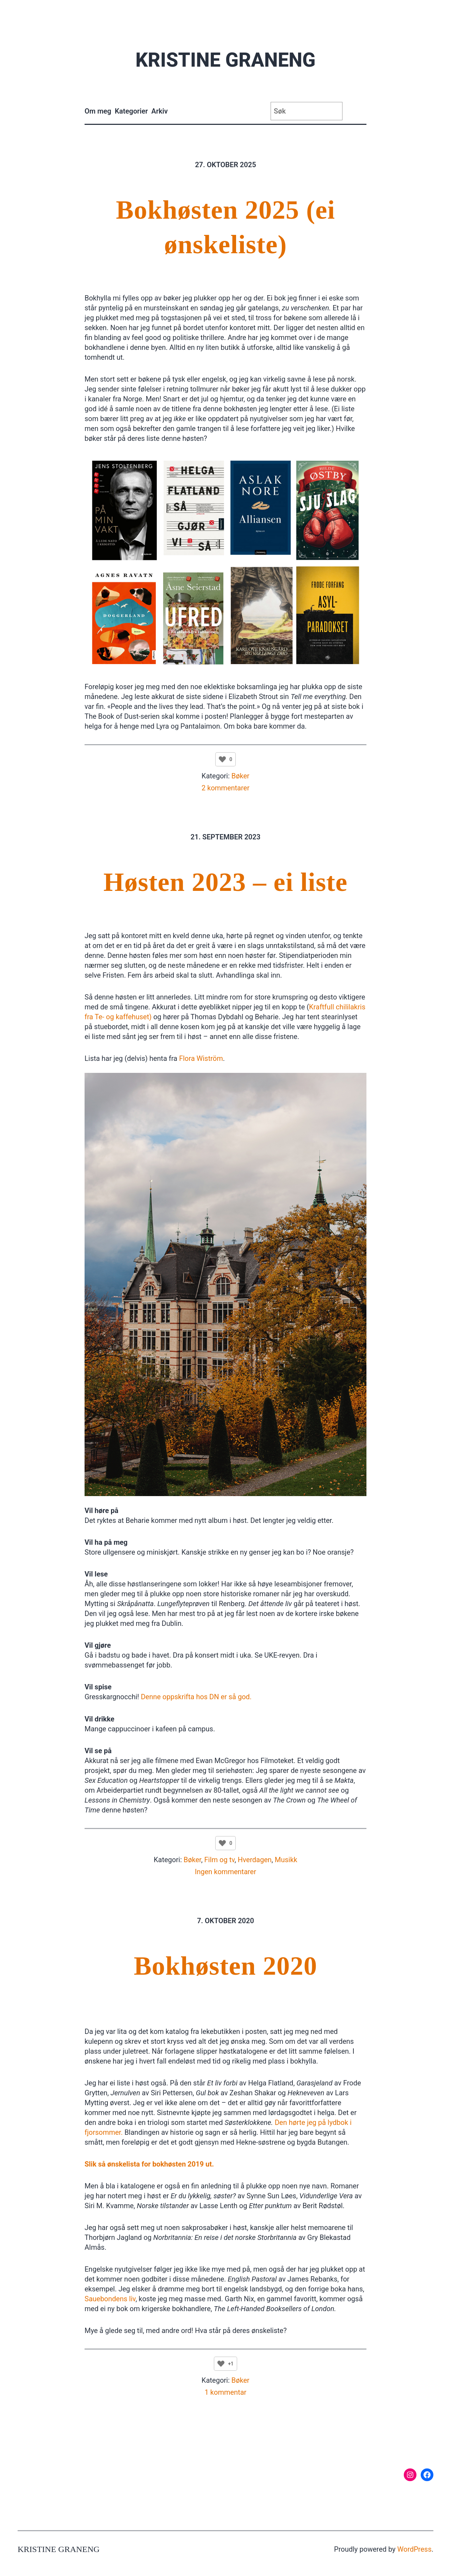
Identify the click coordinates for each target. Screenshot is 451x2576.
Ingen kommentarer (225, 1871)
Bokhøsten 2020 (225, 1965)
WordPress (414, 2549)
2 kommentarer (225, 788)
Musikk (286, 1859)
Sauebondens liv (110, 2299)
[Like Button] (222, 759)
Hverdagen (255, 1859)
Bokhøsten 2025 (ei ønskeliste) (225, 227)
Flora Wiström (201, 1058)
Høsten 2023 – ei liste (226, 882)
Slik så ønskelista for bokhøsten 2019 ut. (149, 2164)
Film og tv (219, 1859)
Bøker (240, 776)
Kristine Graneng (225, 60)
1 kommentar (226, 2392)
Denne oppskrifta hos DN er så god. (196, 1697)
